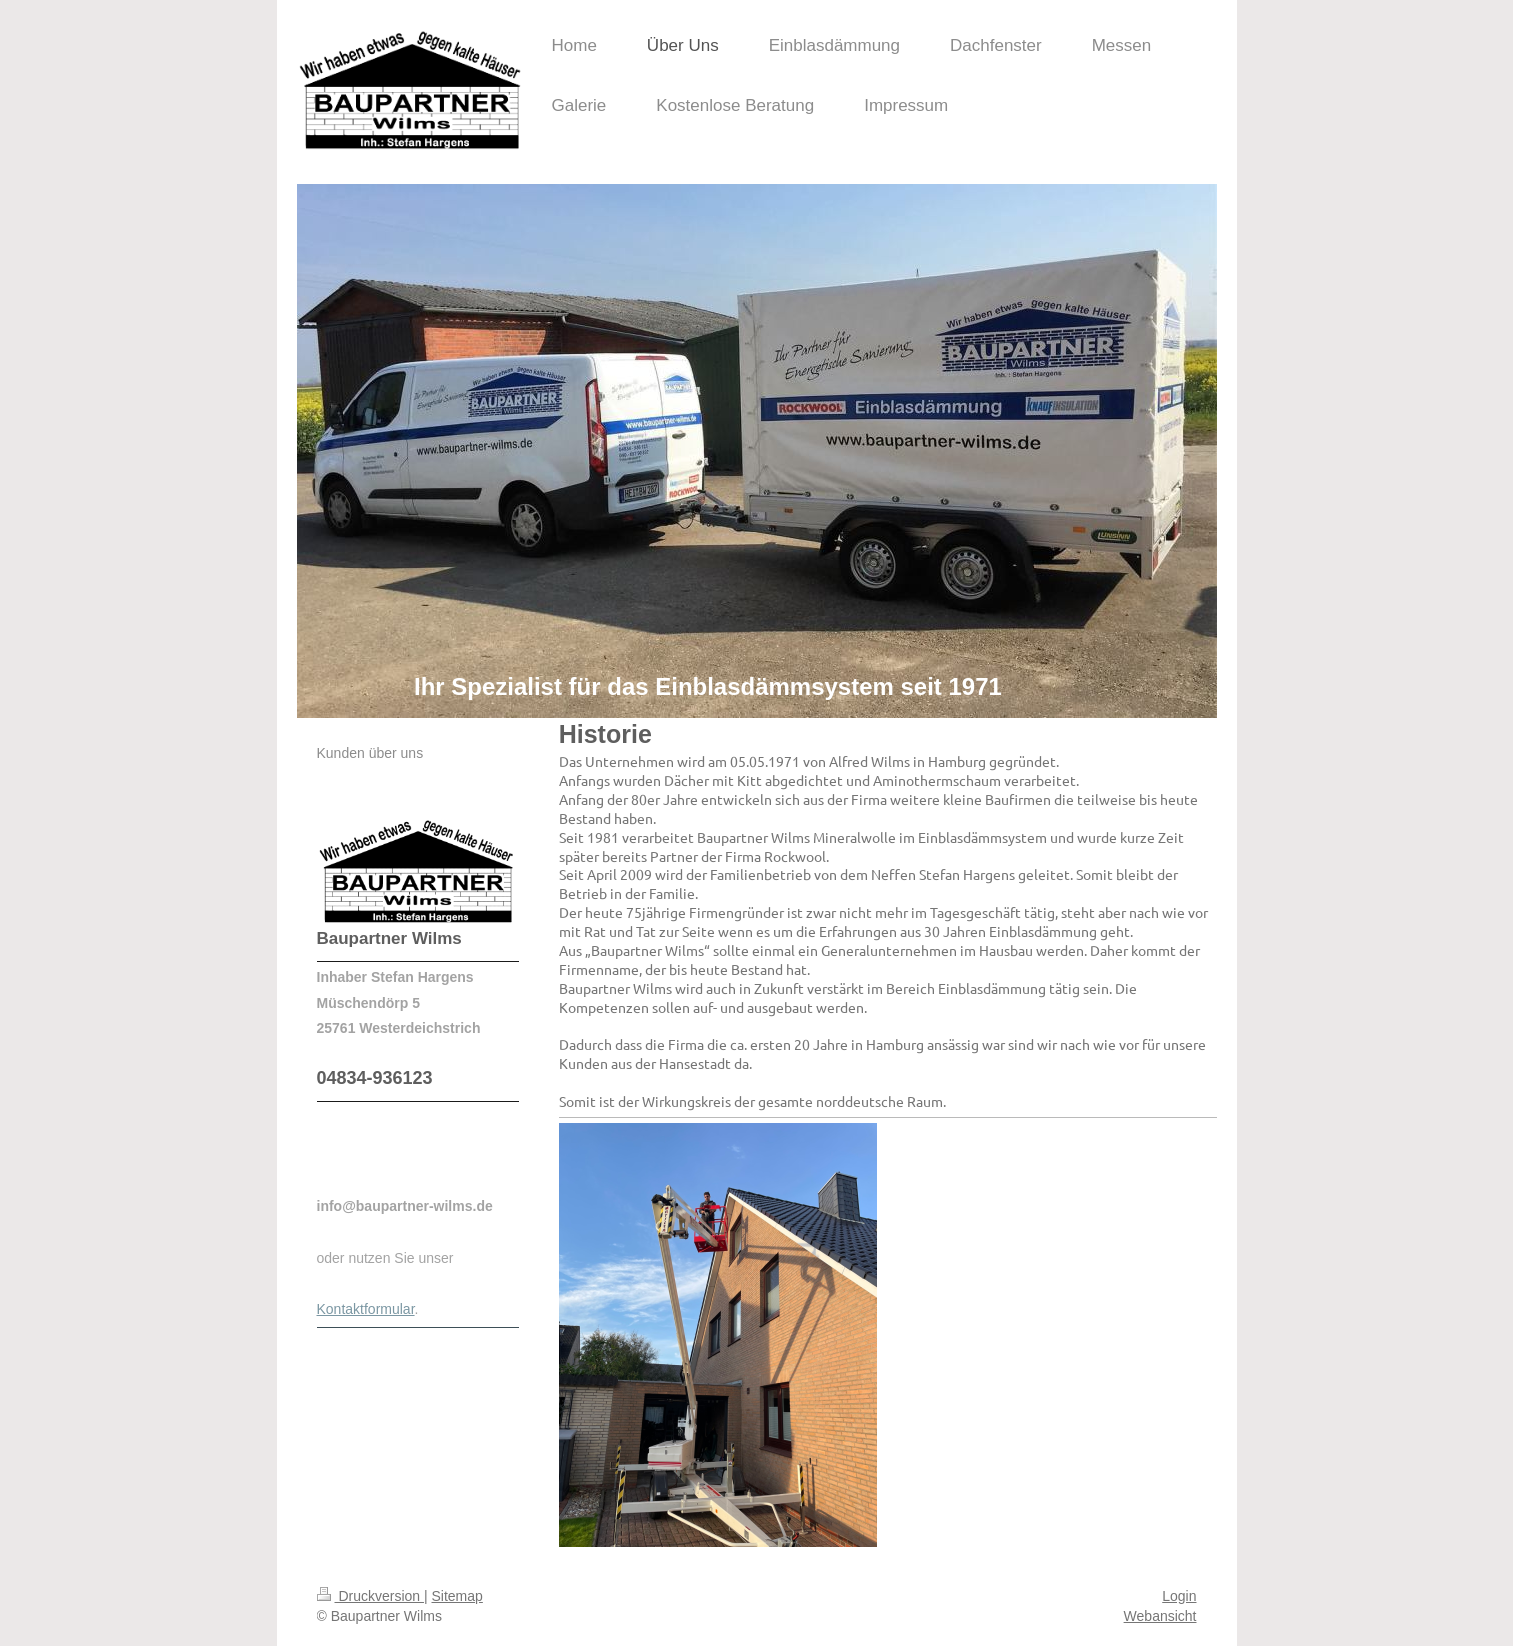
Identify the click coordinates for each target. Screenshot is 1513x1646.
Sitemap (457, 1596)
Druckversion (370, 1596)
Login (1179, 1596)
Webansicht (1160, 1616)
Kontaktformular (366, 1309)
